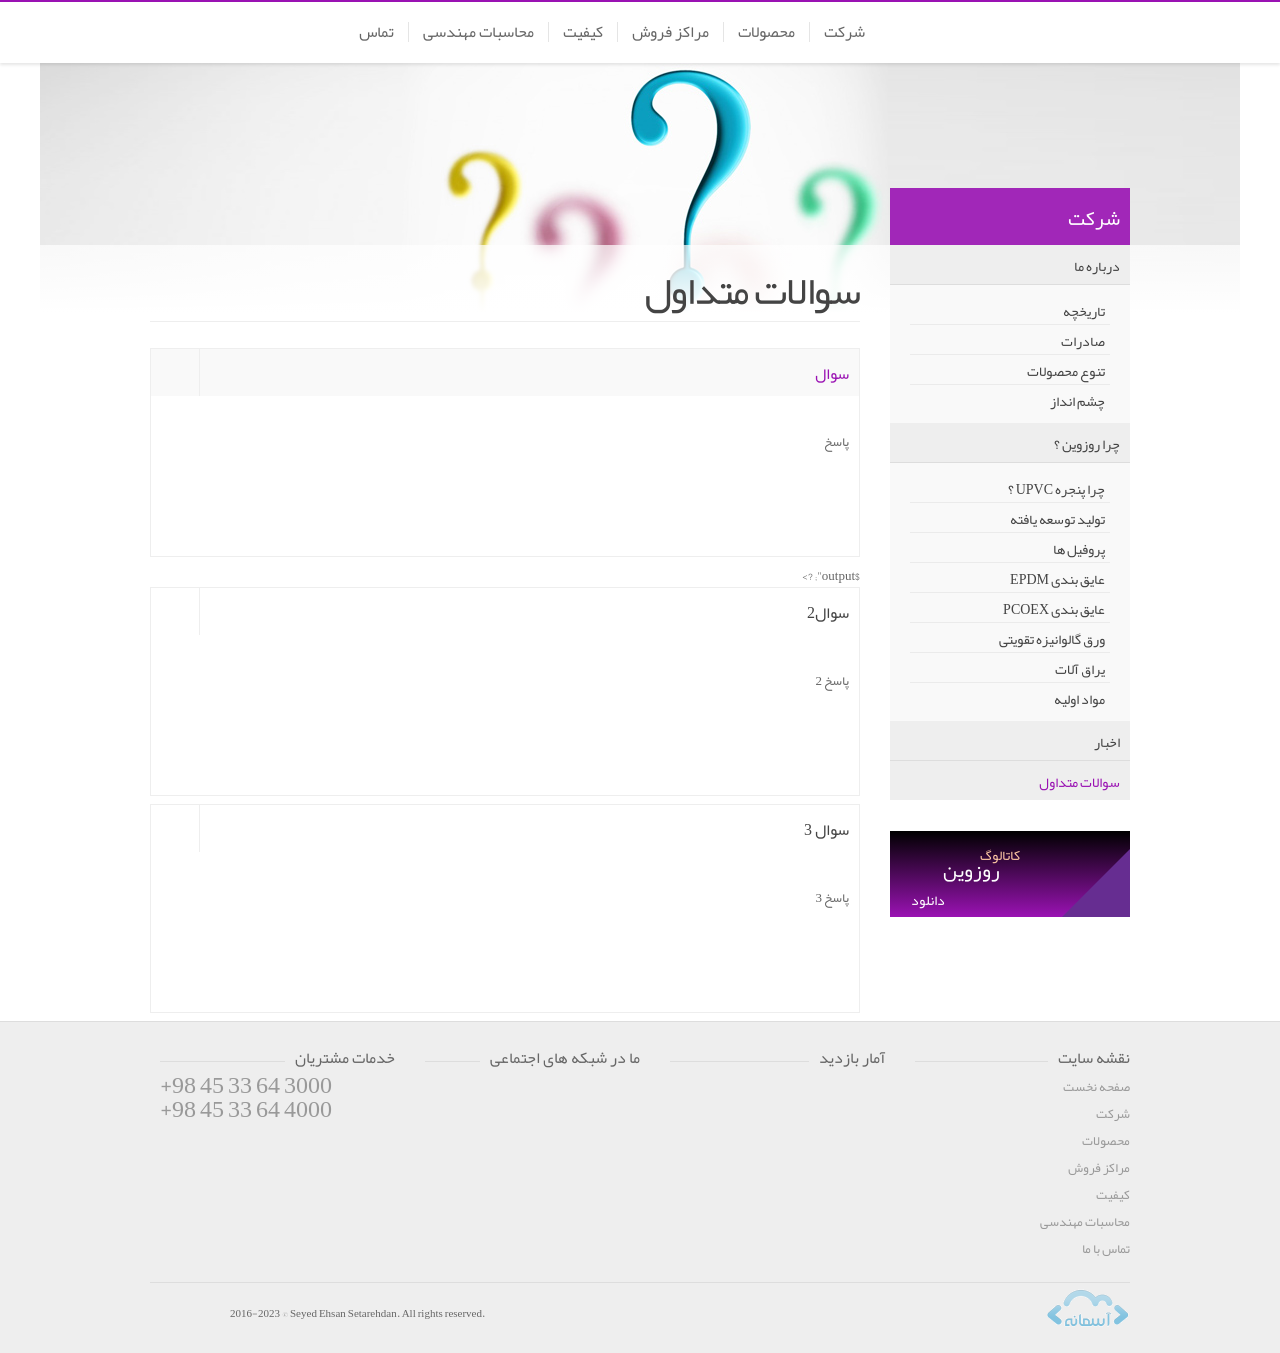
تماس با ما (1106, 1249)
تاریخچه (1084, 310)
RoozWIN (185, 1316)
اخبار (1107, 742)
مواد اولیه (1079, 698)
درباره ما (1097, 266)
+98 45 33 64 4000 (246, 1109)
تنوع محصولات (1066, 370)
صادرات (1083, 340)
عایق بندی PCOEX (1054, 608)
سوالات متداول (1079, 782)
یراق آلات (1080, 668)
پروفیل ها (1079, 548)
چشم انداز (1077, 400)
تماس (376, 32)
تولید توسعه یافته (1057, 518)
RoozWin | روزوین (1055, 34)
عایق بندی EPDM (1057, 578)
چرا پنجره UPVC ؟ (1056, 488)
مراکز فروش (670, 32)
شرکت (844, 32)
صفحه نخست (1096, 1087)
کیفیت (583, 32)
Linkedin (596, 1097)
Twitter (479, 1097)
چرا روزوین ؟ (1087, 444)
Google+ (557, 1097)
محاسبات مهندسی (478, 32)
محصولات (766, 32)
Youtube (518, 1097)
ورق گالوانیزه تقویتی (1052, 638)
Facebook (440, 1097)
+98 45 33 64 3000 (246, 1085)
